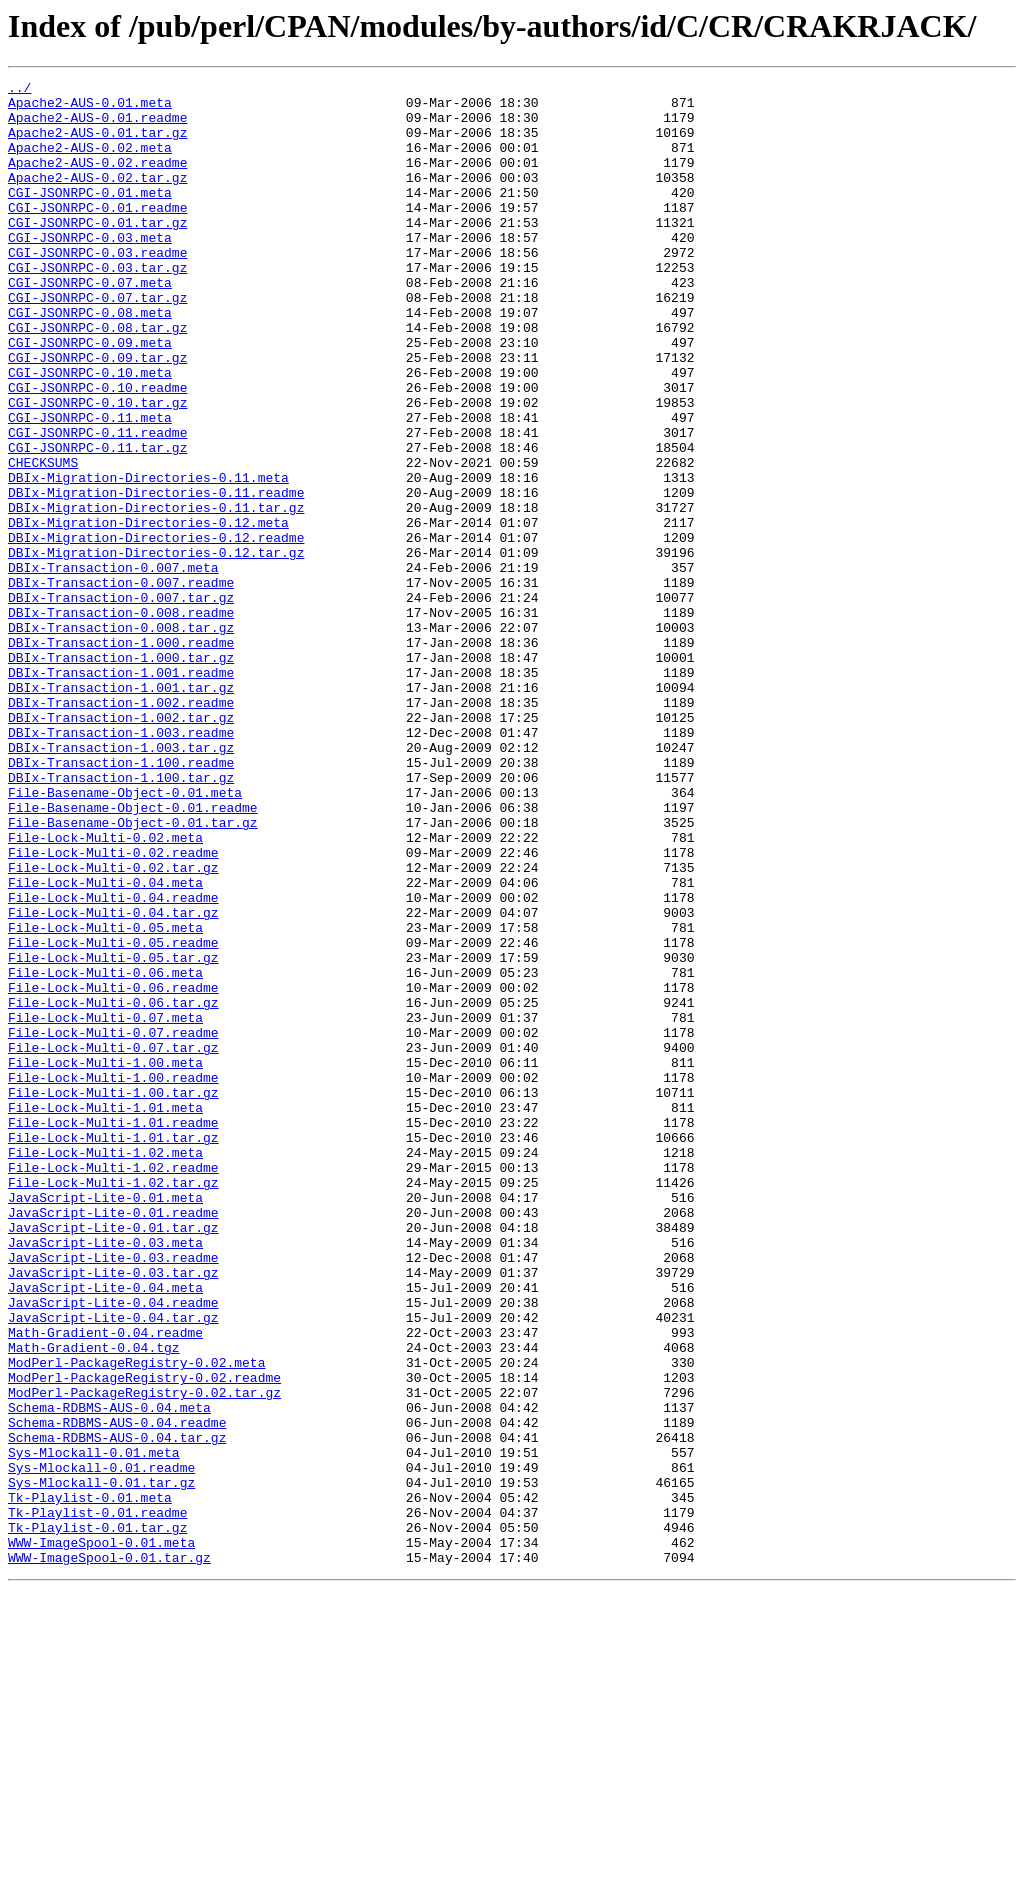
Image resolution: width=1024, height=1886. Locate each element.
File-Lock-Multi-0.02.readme (113, 1008)
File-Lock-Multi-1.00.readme (113, 1278)
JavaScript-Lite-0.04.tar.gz (113, 1566)
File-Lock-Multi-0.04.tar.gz (113, 1080)
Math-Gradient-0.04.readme (105, 1584)
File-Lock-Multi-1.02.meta (105, 1368)
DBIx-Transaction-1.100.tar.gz (121, 918)
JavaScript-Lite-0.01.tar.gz (113, 1458)
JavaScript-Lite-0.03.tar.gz (113, 1512)
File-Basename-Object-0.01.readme (133, 954)
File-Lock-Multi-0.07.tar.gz (113, 1242)
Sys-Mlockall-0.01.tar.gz (101, 1764)
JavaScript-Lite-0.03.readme (113, 1494)
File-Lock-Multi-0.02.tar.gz (113, 1026)
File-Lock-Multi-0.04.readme (113, 1062)
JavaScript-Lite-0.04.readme (113, 1548)
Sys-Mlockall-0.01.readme (101, 1746)
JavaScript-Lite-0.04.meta (105, 1530)
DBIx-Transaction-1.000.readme (121, 756)
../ (19, 90)
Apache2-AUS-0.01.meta (90, 108)
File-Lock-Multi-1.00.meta (105, 1260)
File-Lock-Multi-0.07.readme (113, 1224)
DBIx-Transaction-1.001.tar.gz (121, 810)
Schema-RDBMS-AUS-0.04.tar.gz (117, 1710)
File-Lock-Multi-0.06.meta (105, 1152)
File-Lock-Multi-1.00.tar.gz (113, 1296)
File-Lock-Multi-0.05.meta (105, 1098)
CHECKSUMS (43, 540)
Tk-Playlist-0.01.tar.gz (97, 1818)
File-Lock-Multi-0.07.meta (105, 1206)
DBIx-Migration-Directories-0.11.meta (148, 558)
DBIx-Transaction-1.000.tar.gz (121, 774)
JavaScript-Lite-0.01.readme (113, 1440)
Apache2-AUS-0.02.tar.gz (97, 198)
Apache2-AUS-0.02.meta (90, 162)
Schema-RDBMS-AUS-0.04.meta (109, 1674)
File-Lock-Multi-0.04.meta (105, 1044)
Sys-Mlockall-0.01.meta (94, 1728)
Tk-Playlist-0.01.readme (97, 1800)
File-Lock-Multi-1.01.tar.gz (113, 1350)
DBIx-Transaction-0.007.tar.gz (121, 702)
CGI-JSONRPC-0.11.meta (90, 486)
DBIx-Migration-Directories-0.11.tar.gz (156, 594)
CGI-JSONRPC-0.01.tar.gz (97, 252)
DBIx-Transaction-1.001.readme (121, 792)
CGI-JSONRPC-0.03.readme (97, 288)
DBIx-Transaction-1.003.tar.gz (121, 882)
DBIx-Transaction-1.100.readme (121, 900)
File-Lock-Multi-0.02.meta (105, 990)
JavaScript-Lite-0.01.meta (105, 1422)
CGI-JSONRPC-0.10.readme (97, 450)
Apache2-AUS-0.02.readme (97, 180)
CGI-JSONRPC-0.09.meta (90, 396)
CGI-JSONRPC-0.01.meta (90, 216)
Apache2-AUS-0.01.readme (97, 126)
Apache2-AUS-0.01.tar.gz (97, 144)
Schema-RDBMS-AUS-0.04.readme (117, 1692)
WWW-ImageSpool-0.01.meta (101, 1836)
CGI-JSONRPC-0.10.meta (90, 432)
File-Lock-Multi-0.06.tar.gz (113, 1188)
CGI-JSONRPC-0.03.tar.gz (97, 306)
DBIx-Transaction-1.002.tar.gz (121, 846)
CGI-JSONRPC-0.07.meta (90, 324)
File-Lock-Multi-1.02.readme (113, 1386)
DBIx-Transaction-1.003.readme (121, 864)
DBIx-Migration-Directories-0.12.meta (148, 612)
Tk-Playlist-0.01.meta (90, 1782)
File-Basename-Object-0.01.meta (125, 936)
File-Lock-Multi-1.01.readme (113, 1332)
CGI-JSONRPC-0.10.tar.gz (97, 468)
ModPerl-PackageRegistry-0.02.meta (136, 1620)
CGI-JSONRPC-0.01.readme (97, 234)
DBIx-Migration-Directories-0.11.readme (156, 576)
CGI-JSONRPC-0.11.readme (97, 504)
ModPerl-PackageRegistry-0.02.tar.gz (144, 1656)
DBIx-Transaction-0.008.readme (121, 720)
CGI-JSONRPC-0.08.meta (90, 360)
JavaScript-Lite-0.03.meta (105, 1476)
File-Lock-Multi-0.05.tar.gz (113, 1134)
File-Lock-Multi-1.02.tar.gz (113, 1404)
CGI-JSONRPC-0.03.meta (90, 270)
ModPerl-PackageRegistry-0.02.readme (144, 1638)
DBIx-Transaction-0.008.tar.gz (121, 738)
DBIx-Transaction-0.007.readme (121, 684)
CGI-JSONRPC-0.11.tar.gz (97, 522)
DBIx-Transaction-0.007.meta (113, 666)
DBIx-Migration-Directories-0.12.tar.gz (156, 648)
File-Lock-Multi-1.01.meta (105, 1314)
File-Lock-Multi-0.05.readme (113, 1116)
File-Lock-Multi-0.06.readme (113, 1170)
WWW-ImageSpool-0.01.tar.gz (109, 1854)
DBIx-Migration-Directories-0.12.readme (156, 630)
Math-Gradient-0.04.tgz (94, 1602)
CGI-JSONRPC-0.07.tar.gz (97, 342)
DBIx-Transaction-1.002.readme (121, 828)
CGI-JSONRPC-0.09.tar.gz (97, 414)
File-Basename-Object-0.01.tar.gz (133, 972)
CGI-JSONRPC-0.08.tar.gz (97, 378)
